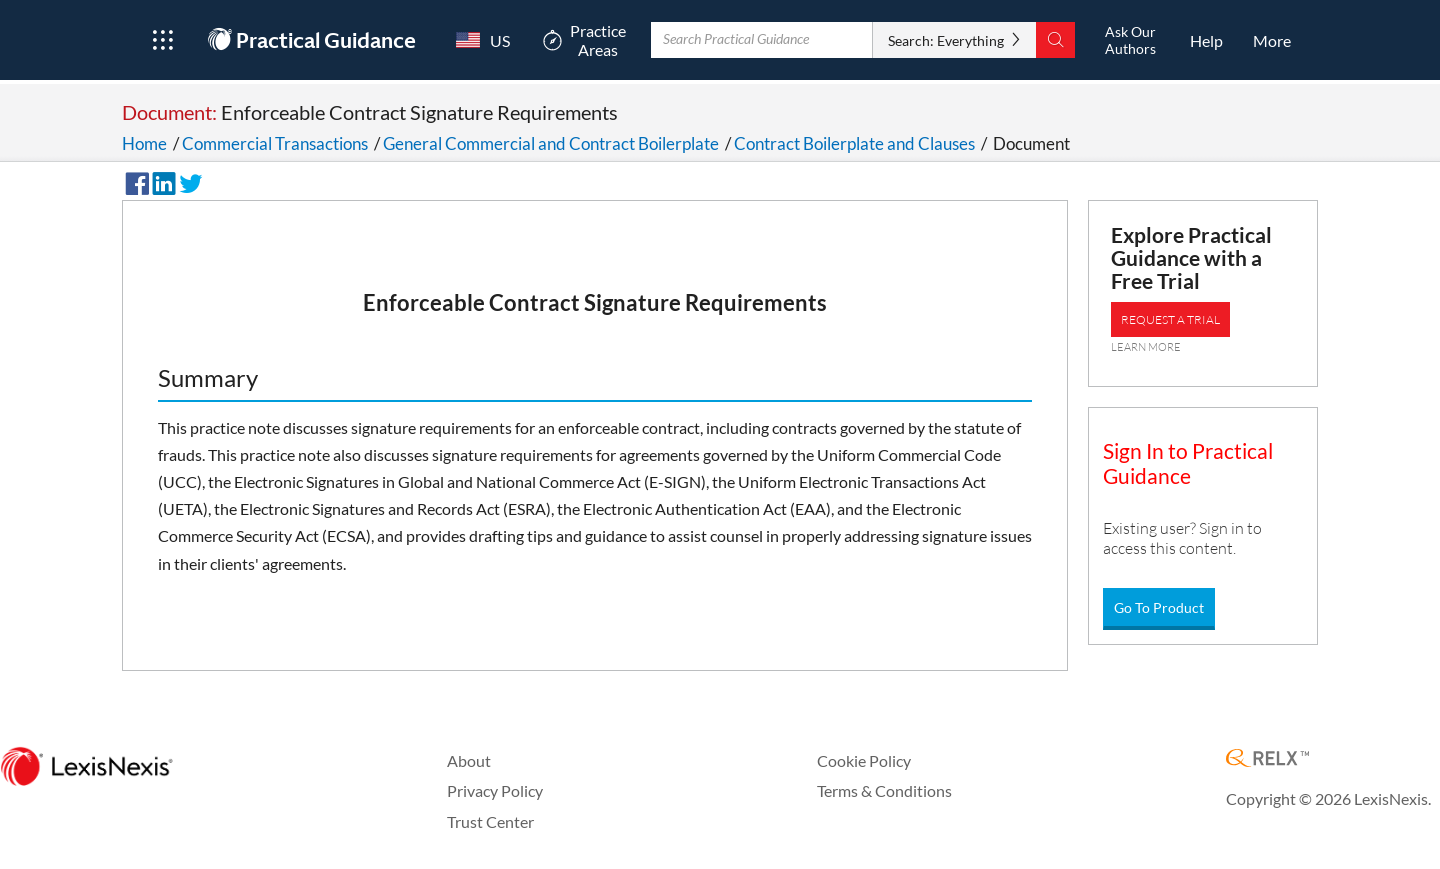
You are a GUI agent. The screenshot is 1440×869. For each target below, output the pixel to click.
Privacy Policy (495, 790)
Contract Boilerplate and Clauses (854, 143)
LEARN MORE (1146, 347)
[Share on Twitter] (188, 181)
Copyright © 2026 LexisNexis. (1328, 798)
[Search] (1055, 40)
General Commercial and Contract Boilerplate (551, 143)
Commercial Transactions (275, 143)
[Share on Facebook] (134, 181)
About (469, 760)
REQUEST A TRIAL (1170, 319)
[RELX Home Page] (1267, 759)
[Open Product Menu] (162, 40)
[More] (1272, 40)
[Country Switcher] (478, 40)
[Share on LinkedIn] (161, 181)
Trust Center (490, 821)
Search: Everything (946, 40)
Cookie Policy (864, 760)
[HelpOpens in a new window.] (1206, 40)
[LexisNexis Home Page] (86, 767)
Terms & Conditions (884, 790)
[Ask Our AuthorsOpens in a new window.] (1130, 40)
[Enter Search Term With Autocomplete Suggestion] (762, 40)
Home (144, 143)
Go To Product (1159, 607)
